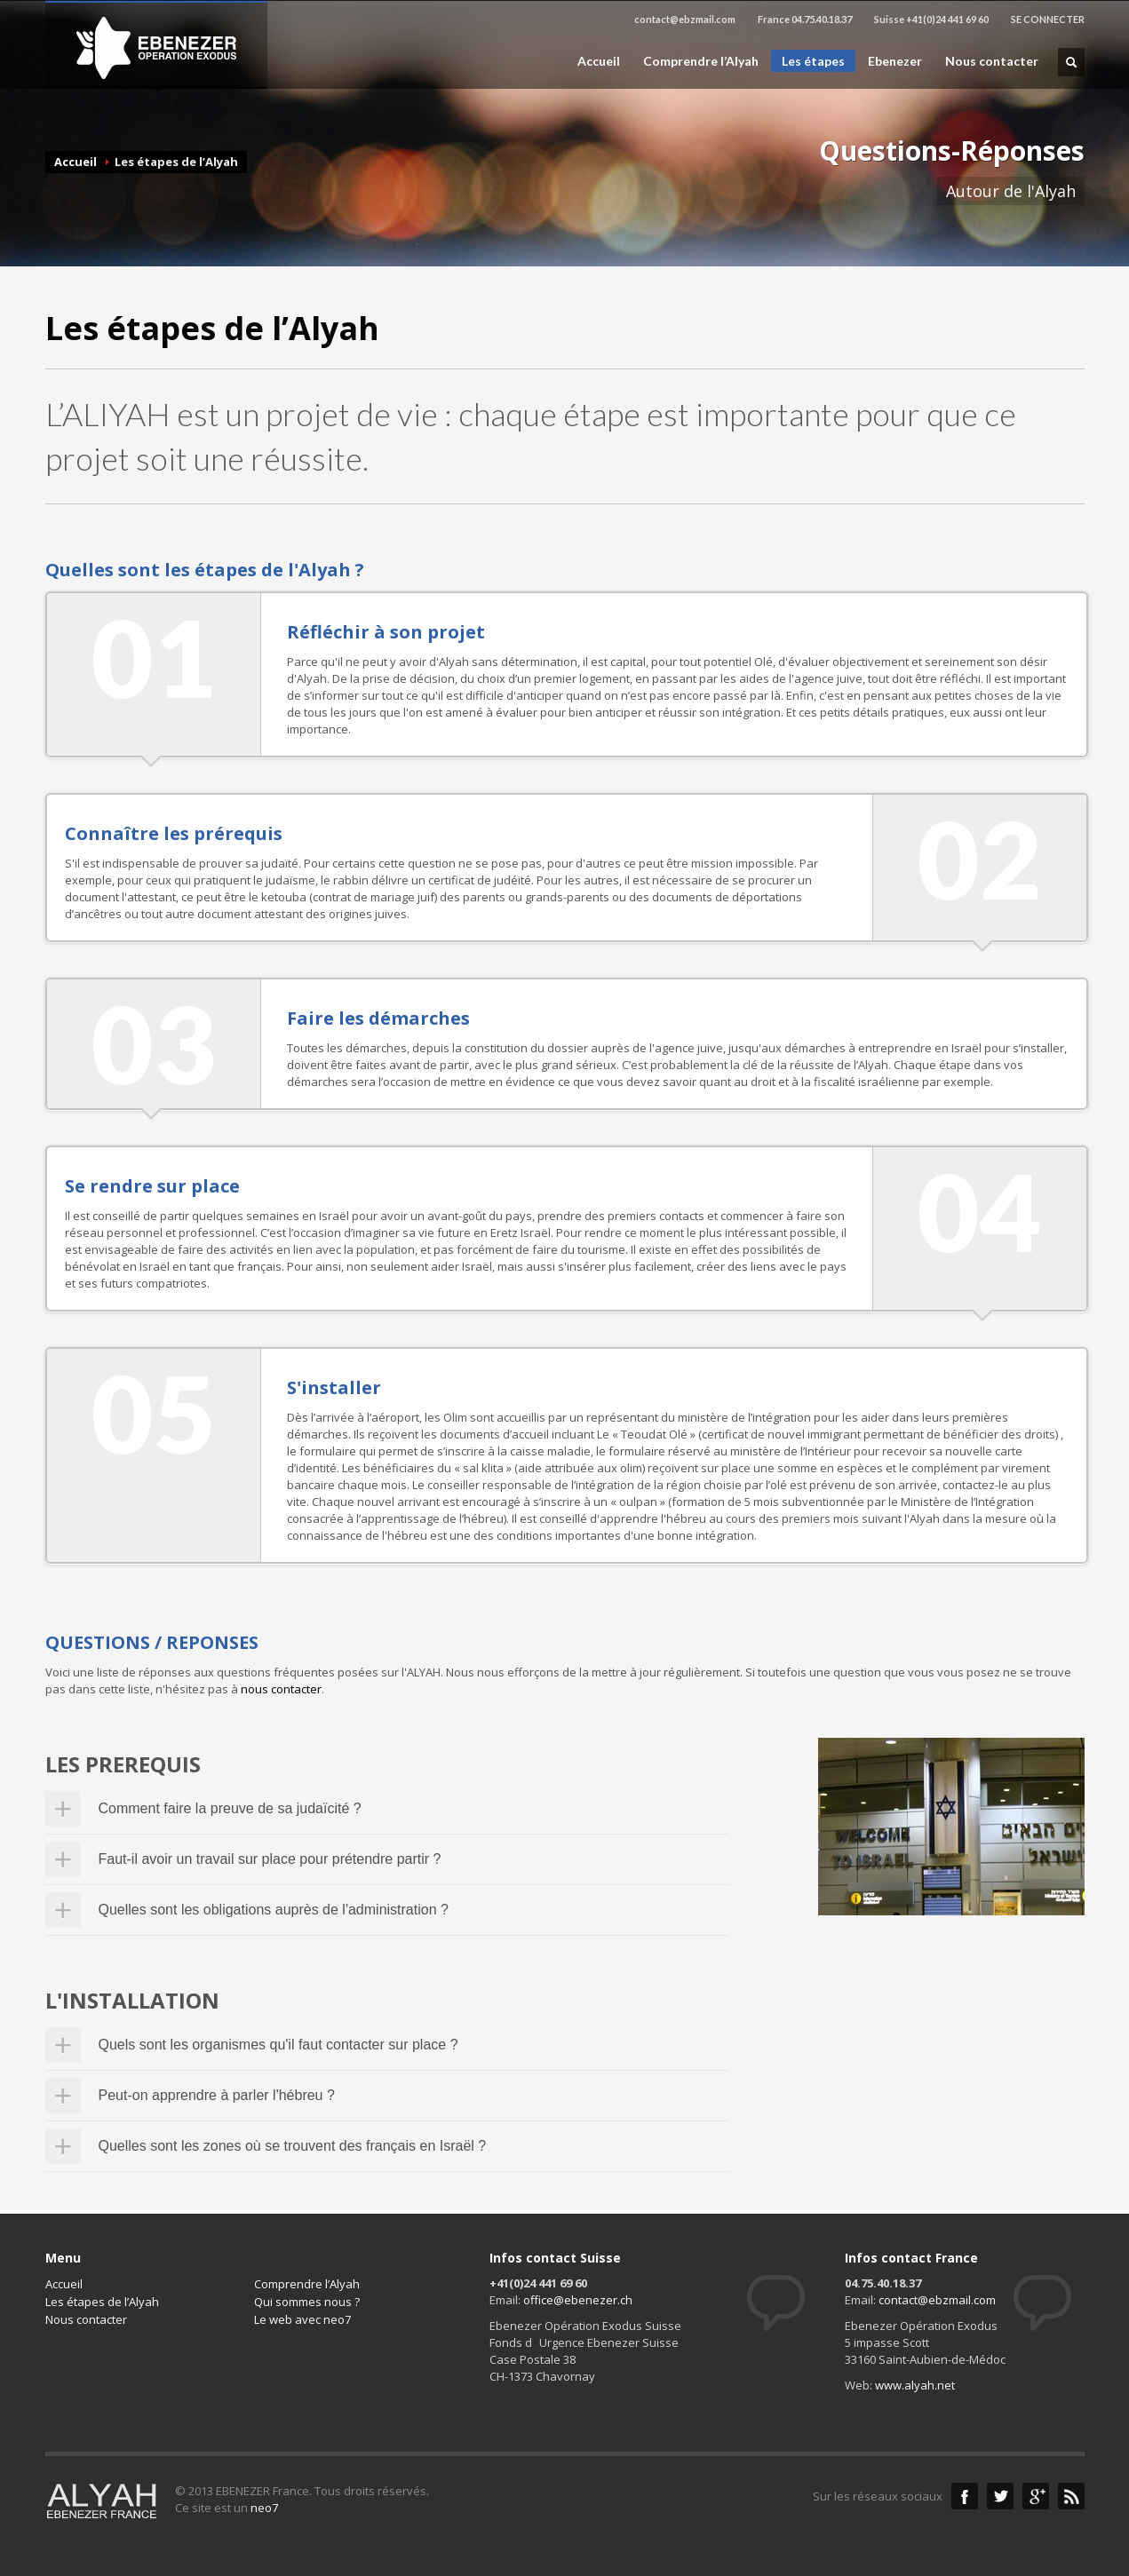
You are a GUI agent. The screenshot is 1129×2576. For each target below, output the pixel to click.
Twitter (1000, 2496)
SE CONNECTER (1048, 19)
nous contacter (281, 1689)
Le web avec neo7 (302, 2319)
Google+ (1035, 2496)
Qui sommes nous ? (307, 2302)
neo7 (264, 2508)
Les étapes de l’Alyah (102, 2302)
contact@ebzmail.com (684, 19)
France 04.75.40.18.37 (805, 19)
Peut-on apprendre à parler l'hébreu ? (217, 2095)
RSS (1071, 2496)
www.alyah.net (915, 2385)
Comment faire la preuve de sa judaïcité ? (230, 1808)
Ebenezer (895, 61)
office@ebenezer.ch (577, 2300)
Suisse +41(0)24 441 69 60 (931, 19)
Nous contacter (991, 61)
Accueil (598, 61)
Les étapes (813, 60)
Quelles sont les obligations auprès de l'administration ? (274, 1909)
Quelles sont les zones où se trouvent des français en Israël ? (293, 2145)
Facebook (964, 2496)
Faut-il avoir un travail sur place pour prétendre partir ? (270, 1859)
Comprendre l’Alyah (701, 61)
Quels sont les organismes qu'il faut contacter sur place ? (278, 2044)
